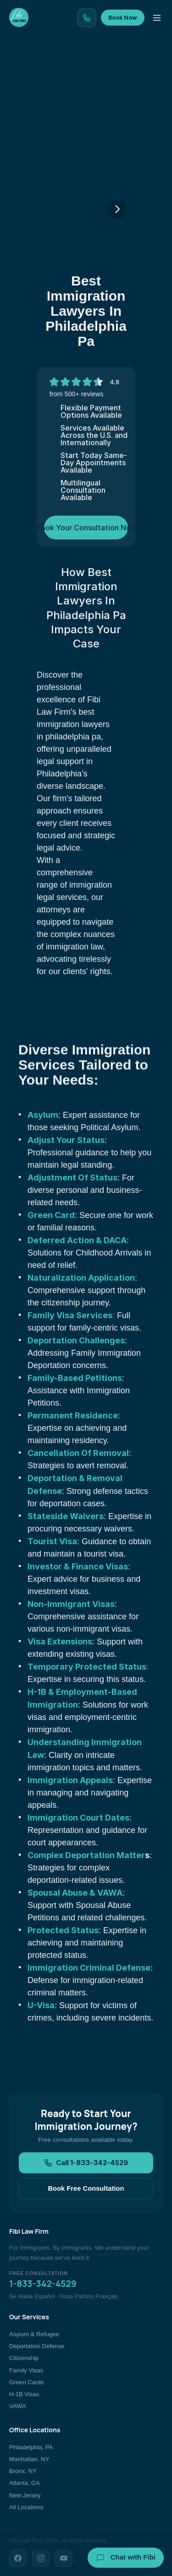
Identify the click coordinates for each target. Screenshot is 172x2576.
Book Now (122, 17)
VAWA (17, 2406)
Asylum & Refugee (34, 2334)
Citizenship (24, 2358)
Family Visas (26, 2370)
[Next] (117, 209)
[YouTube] (63, 2558)
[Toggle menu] (157, 18)
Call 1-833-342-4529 (86, 2163)
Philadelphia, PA (31, 2447)
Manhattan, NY (29, 2459)
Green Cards (26, 2382)
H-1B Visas (24, 2394)
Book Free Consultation (86, 2188)
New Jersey (24, 2495)
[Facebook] (18, 2558)
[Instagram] (41, 2558)
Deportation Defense (36, 2346)
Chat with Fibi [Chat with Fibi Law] (126, 2557)
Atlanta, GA (24, 2482)
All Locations (26, 2507)
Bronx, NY (23, 2471)
